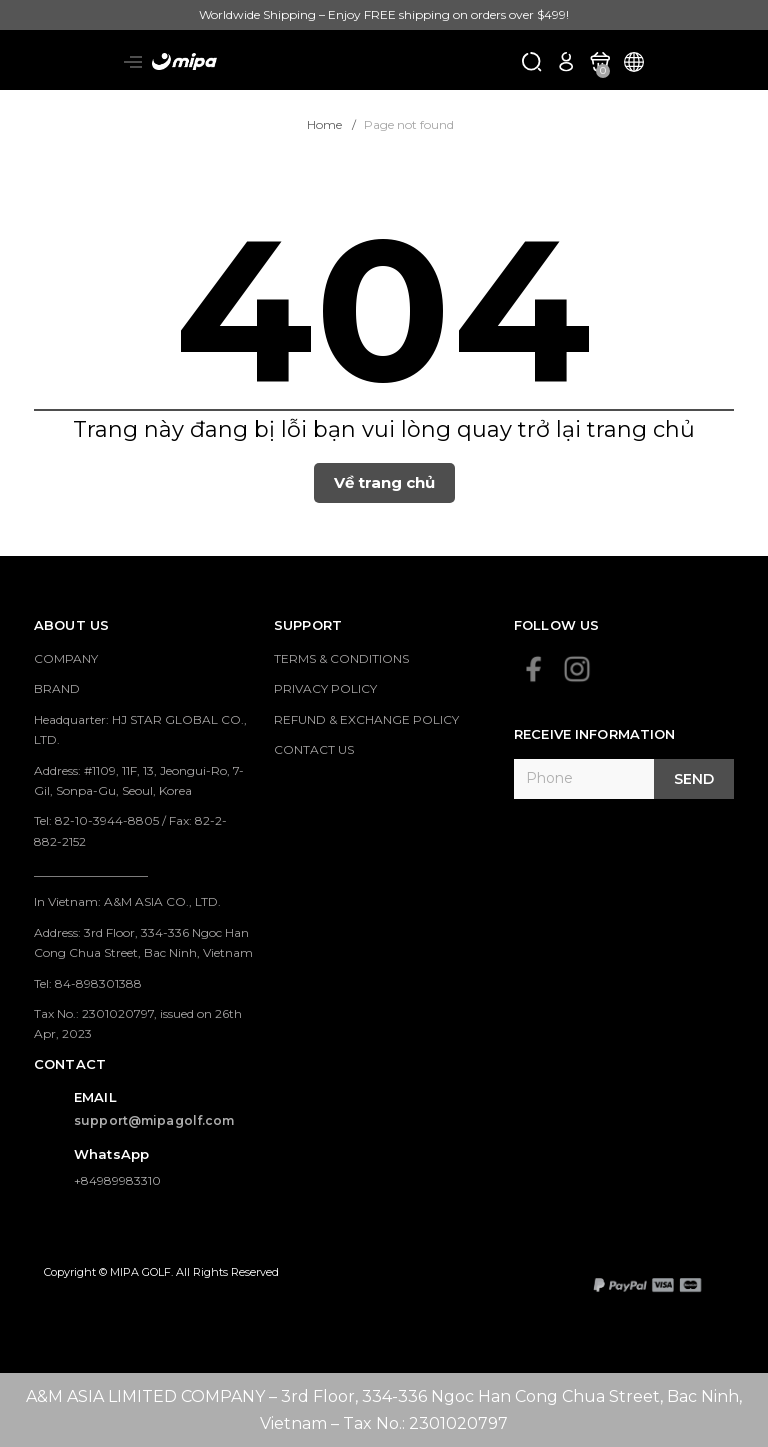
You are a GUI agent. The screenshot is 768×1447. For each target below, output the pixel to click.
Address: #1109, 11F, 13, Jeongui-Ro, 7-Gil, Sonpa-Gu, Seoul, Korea (139, 780)
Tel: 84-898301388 (88, 983)
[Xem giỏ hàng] (600, 60)
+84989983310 (117, 1180)
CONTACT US (314, 749)
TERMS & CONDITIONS (341, 658)
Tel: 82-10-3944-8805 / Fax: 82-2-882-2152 (130, 830)
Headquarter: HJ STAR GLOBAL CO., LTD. (140, 729)
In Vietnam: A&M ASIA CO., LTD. (127, 901)
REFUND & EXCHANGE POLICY (366, 719)
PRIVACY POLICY (325, 688)
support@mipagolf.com (154, 1120)
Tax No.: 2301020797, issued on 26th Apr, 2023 (138, 1023)
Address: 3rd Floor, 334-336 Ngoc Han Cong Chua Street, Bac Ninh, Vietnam (143, 942)
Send (694, 779)
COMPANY (66, 658)
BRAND (57, 688)
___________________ (91, 871)
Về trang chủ (384, 482)
